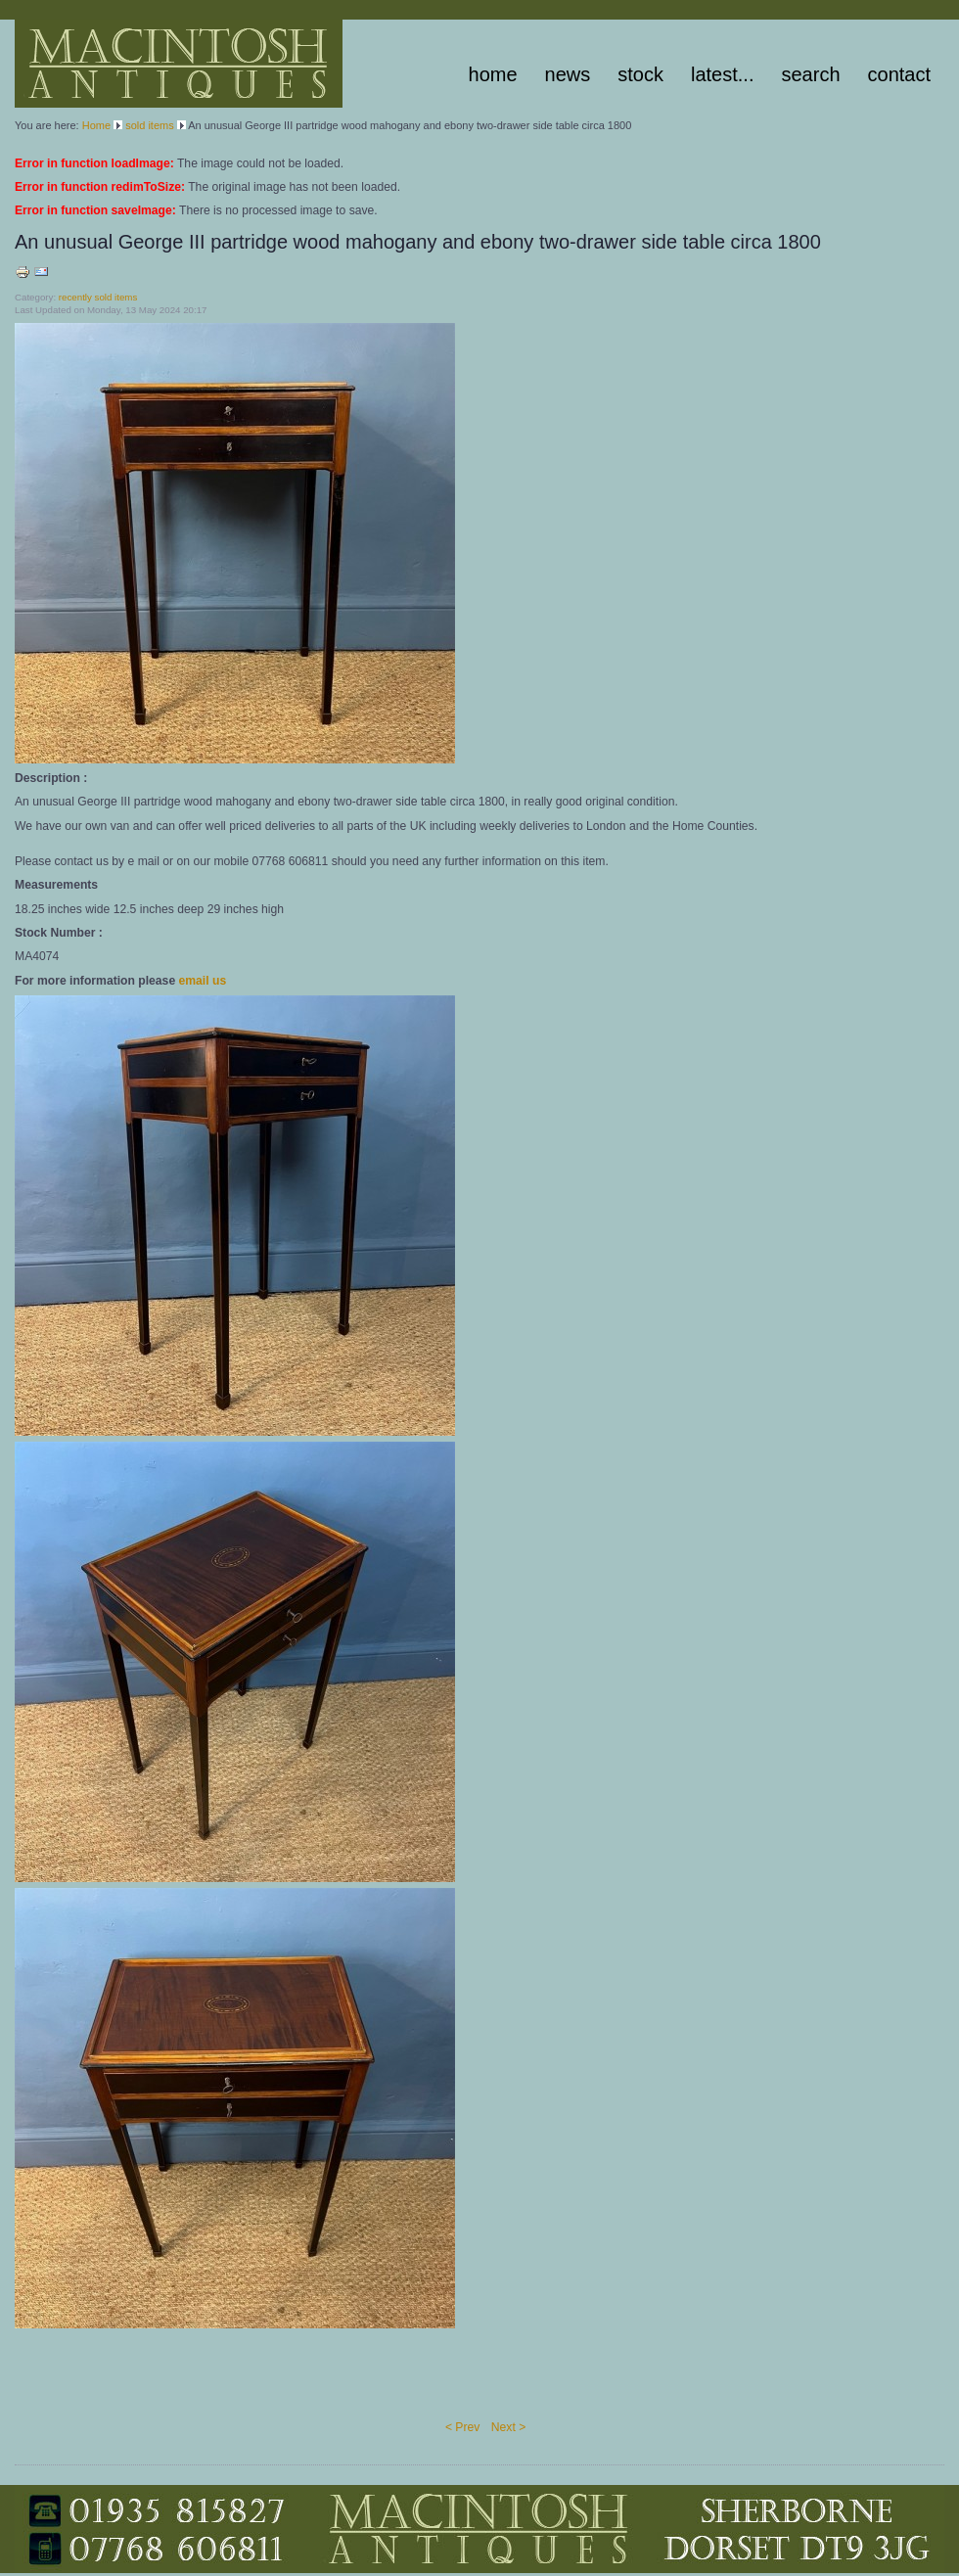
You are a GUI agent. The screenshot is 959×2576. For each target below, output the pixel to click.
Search (810, 74)
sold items (149, 125)
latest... (722, 74)
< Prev (462, 2427)
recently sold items (98, 297)
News (568, 74)
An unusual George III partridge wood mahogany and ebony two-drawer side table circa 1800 (418, 242)
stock (640, 74)
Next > (508, 2427)
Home (493, 74)
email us (203, 981)
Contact (899, 74)
